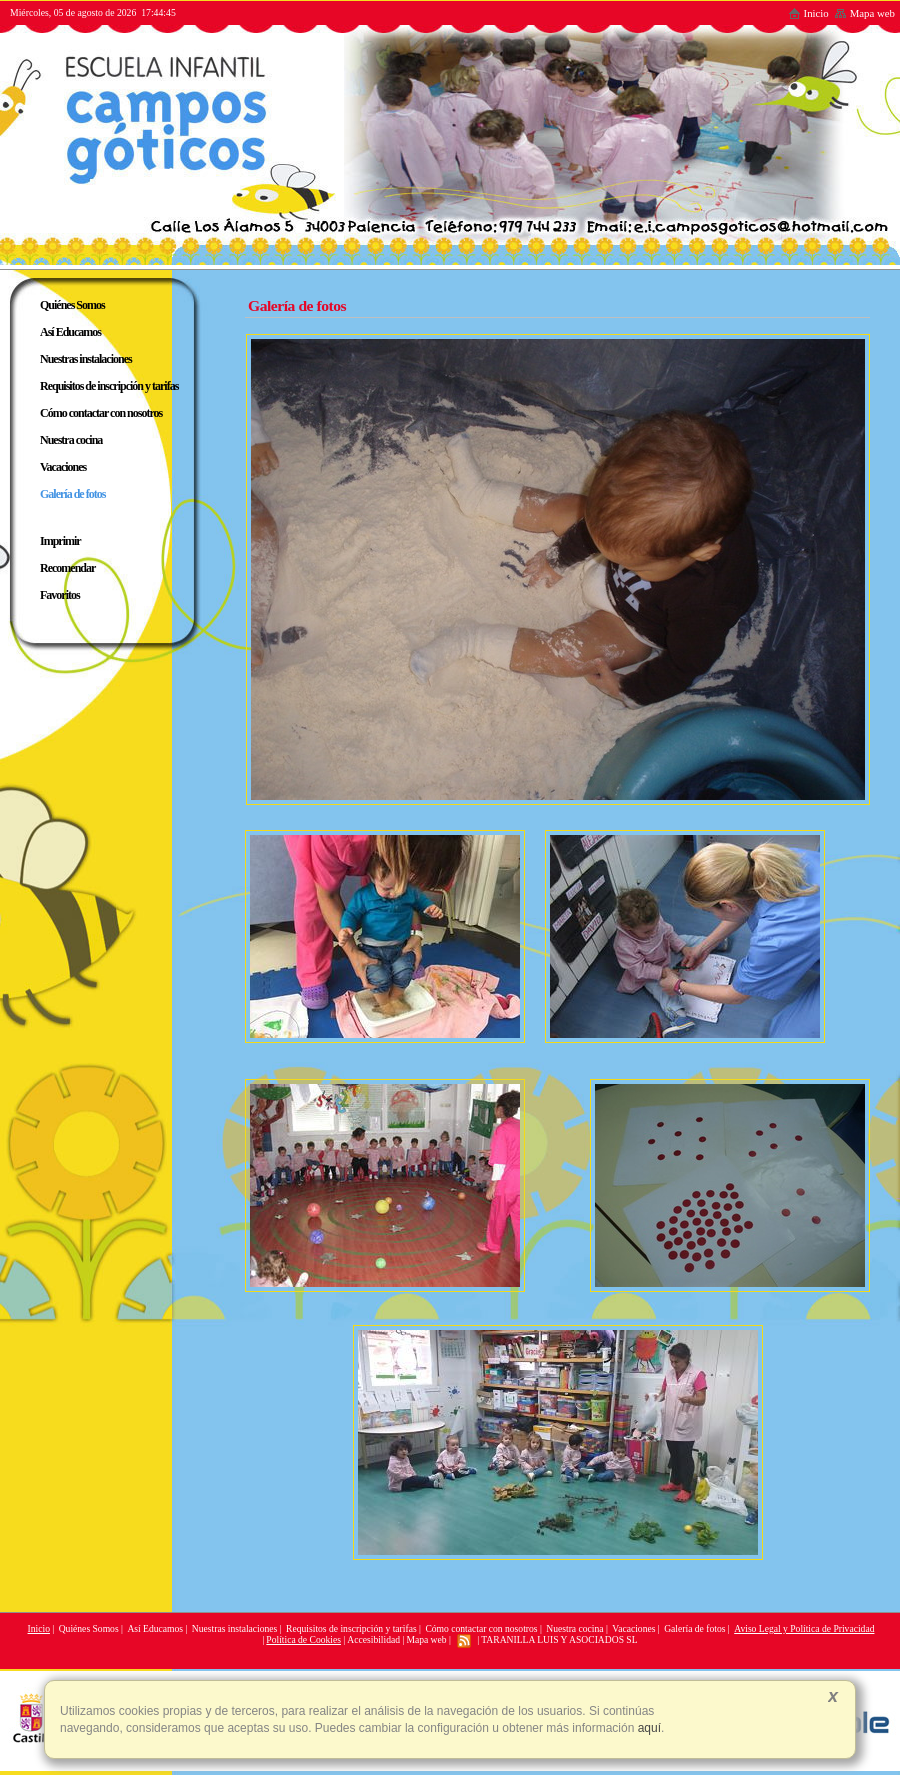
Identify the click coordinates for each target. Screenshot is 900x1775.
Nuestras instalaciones (235, 1628)
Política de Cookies (303, 1639)
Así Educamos (155, 1628)
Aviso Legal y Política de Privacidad (804, 1628)
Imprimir (60, 541)
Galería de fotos (694, 1628)
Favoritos (60, 595)
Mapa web (864, 13)
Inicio (808, 13)
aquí (647, 1728)
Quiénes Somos (89, 1628)
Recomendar (67, 568)
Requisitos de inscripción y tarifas (351, 1628)
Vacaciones (633, 1628)
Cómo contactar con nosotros (481, 1628)
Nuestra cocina (574, 1628)
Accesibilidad (373, 1639)
